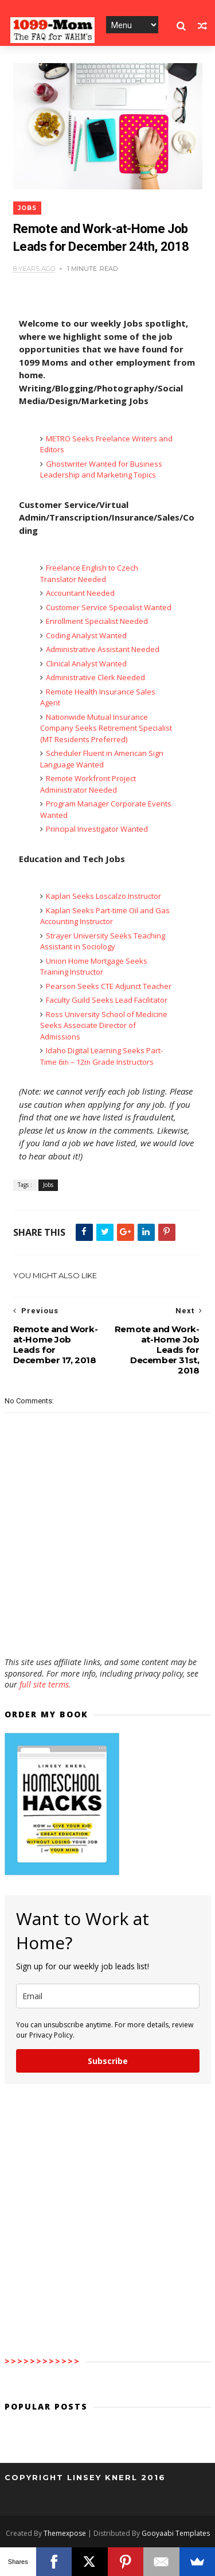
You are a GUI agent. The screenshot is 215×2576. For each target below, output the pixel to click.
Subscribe (108, 2060)
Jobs (27, 208)
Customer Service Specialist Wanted (108, 607)
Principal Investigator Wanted (97, 829)
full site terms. (45, 1684)
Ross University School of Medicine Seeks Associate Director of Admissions (103, 1025)
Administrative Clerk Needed (95, 677)
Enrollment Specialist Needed (97, 621)
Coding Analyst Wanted (86, 635)
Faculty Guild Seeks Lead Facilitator (106, 1000)
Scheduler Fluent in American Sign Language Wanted (101, 759)
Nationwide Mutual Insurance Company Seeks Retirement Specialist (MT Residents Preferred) (106, 728)
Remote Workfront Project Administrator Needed (88, 784)
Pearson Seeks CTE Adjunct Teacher (108, 986)
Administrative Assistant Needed (102, 649)
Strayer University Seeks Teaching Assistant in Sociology (102, 941)
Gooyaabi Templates (176, 2533)
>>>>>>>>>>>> (42, 2361)
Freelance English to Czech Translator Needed (89, 573)
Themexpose (65, 2533)
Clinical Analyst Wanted (86, 663)
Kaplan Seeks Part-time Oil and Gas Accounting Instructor (105, 916)
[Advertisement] (108, 1623)
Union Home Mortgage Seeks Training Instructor (93, 966)
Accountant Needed (80, 593)
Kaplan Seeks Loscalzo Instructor (103, 896)
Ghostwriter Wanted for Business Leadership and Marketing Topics (101, 469)
